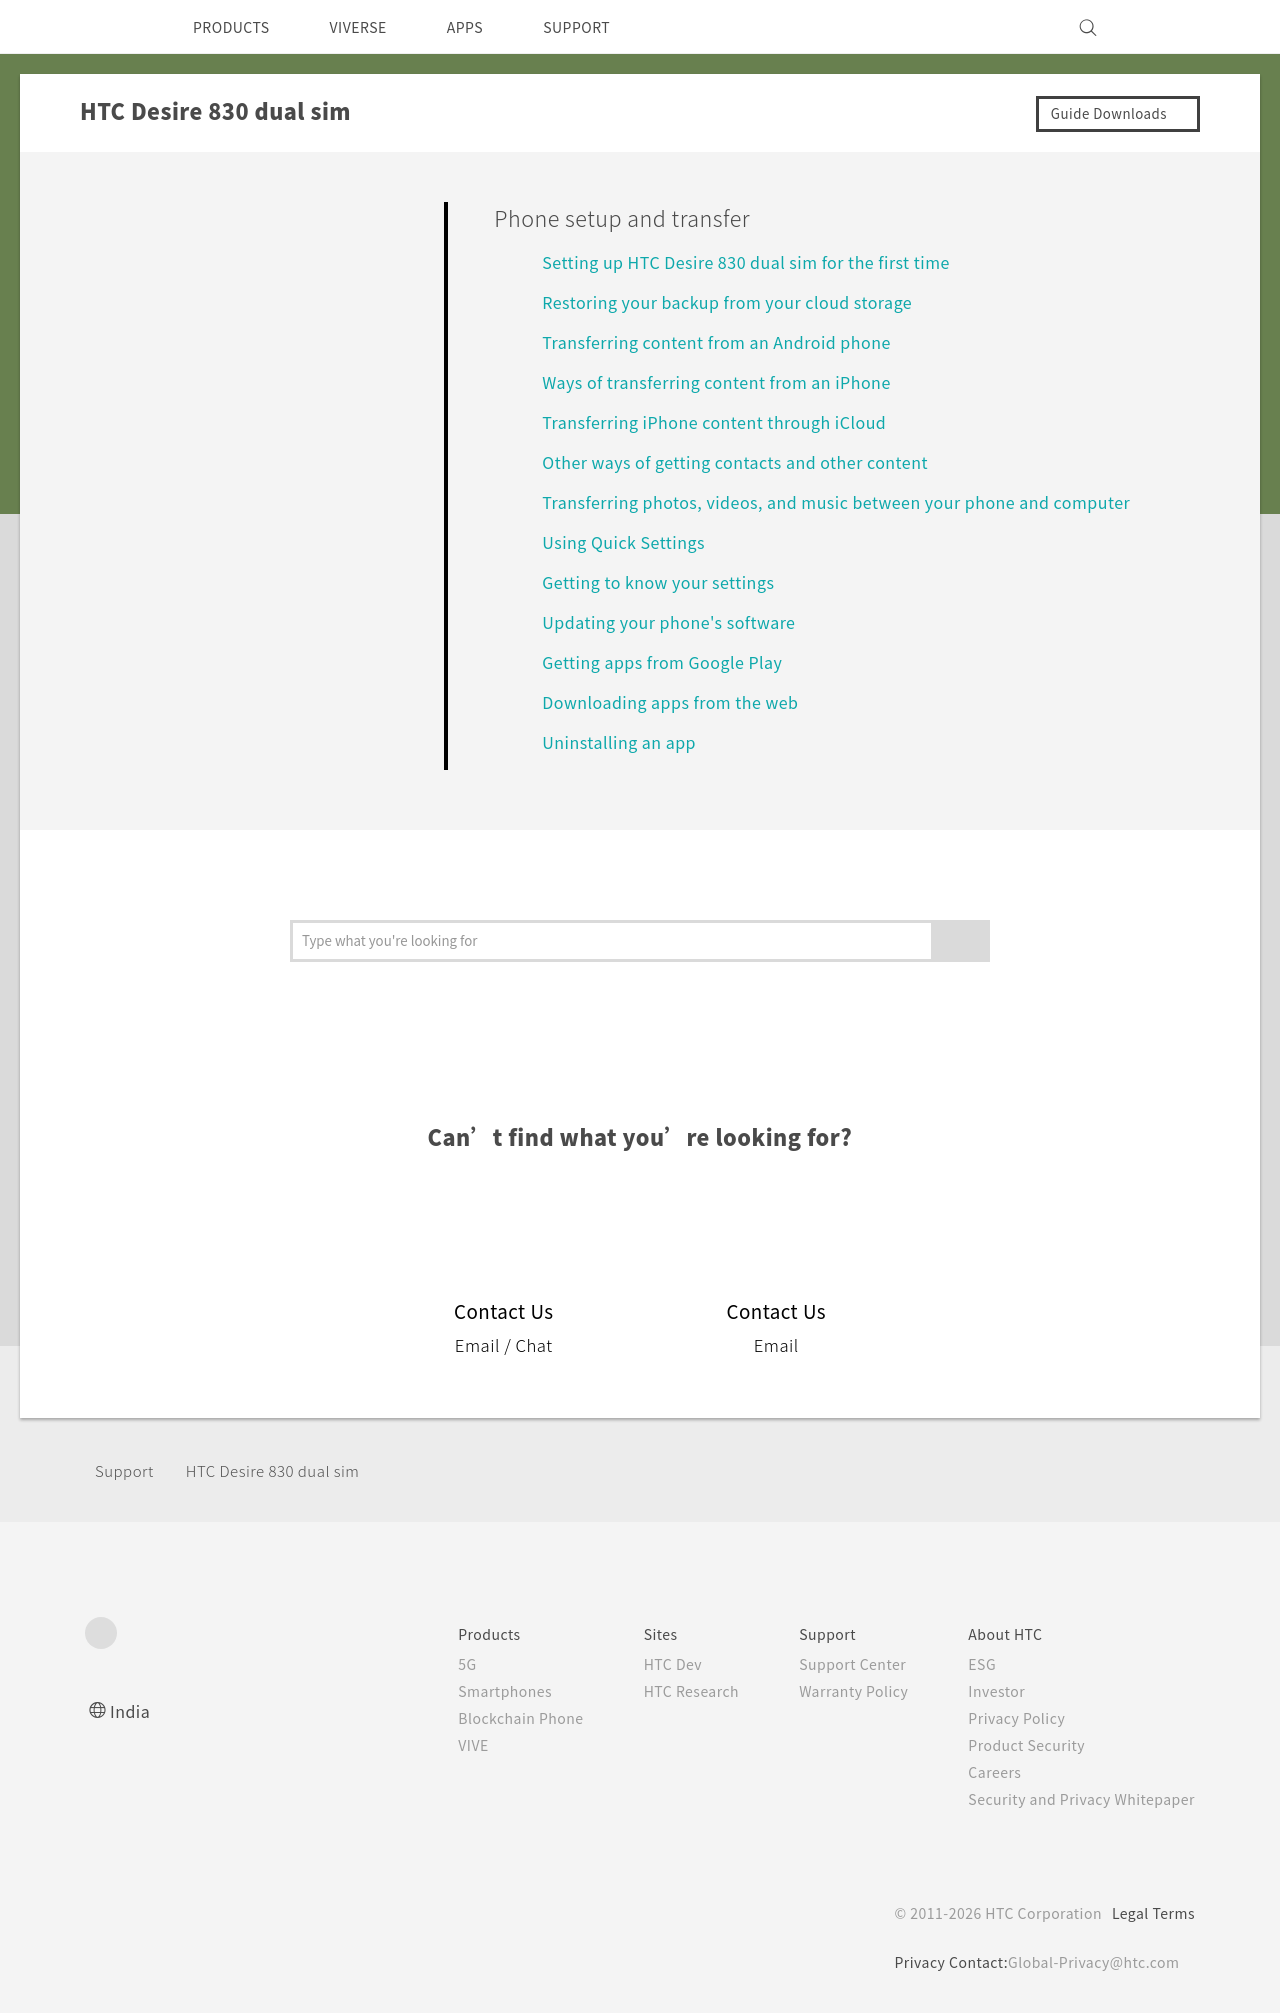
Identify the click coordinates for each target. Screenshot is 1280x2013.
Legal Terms (1150, 1913)
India (131, 1710)
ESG (967, 1664)
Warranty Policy (832, 1691)
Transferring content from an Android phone (732, 341)
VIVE (431, 1745)
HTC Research (661, 1691)
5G (422, 1664)
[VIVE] (1168, 27)
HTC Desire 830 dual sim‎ (287, 1470)
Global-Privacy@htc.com (1089, 1962)
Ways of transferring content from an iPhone (732, 381)
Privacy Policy (1003, 1718)
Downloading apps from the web (681, 701)
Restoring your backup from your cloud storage (746, 301)
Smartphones (463, 1691)
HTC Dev (641, 1664)
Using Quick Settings (630, 541)
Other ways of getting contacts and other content (755, 461)
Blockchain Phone (480, 1718)
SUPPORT (611, 27)
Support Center (831, 1664)
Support (127, 1470)
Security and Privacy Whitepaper (1073, 1799)
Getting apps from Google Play (674, 661)
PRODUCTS (237, 27)
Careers (979, 1772)
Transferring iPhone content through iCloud (731, 421)
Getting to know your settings (670, 581)
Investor (982, 1691)
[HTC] (109, 27)
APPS (491, 27)
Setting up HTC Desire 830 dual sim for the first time (765, 261)
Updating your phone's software (679, 621)
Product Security (1014, 1745)
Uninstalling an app (624, 741)
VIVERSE (375, 27)
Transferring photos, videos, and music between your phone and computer (860, 501)
